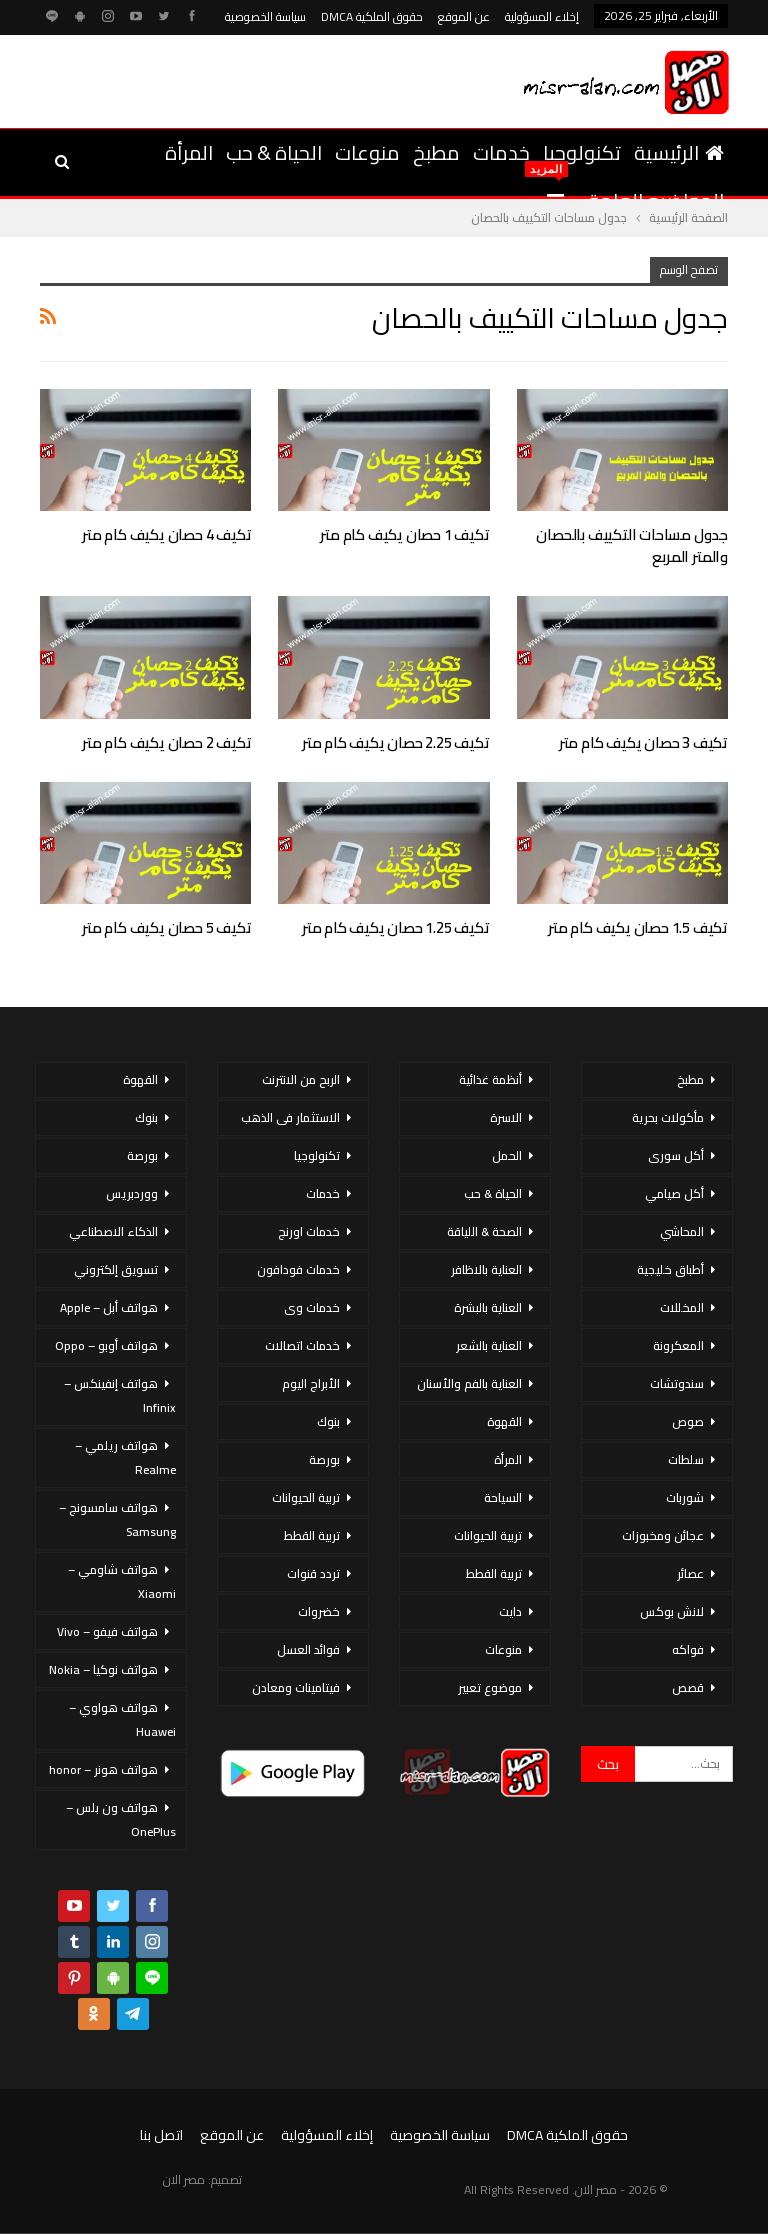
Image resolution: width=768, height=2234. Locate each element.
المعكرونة (678, 1345)
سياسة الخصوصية (265, 16)
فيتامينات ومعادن (296, 1687)
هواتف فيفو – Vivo (107, 1631)
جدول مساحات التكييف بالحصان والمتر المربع (632, 545)
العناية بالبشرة (488, 1307)
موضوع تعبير (490, 1687)
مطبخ (436, 152)
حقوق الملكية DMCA (372, 16)
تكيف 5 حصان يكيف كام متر (166, 927)
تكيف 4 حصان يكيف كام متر (166, 534)
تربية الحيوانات (488, 1535)
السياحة (503, 1497)
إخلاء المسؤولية (542, 16)
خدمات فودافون (298, 1269)
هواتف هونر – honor (103, 1769)
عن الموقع (464, 16)
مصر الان (184, 2179)
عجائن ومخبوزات (663, 1535)
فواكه (688, 1649)
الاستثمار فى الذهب (290, 1117)
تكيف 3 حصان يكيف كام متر (643, 742)
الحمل (507, 1155)
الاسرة (506, 1117)
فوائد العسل (308, 1649)
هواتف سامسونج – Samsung (117, 1519)
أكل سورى (676, 1155)
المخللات (682, 1307)
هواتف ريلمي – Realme (125, 1457)
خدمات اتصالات (302, 1345)
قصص (688, 1687)
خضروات (319, 1611)
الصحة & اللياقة (484, 1231)
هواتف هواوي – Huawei (122, 1719)
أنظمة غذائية (490, 1079)
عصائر (690, 1573)
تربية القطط (494, 1573)
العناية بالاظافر (486, 1269)
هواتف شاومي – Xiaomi (122, 1581)
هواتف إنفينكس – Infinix (120, 1395)
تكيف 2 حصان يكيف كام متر (166, 742)
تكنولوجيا (582, 152)
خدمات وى (312, 1307)
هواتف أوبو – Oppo (106, 1345)
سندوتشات (677, 1383)
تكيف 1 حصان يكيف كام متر (404, 534)
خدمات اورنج (309, 1231)
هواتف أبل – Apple (109, 1307)
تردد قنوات (313, 1573)
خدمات (501, 152)
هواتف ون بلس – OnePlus (121, 1819)
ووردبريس (132, 1193)
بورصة (324, 1459)
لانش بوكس (672, 1611)
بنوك (328, 1421)
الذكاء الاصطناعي (113, 1231)
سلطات (686, 1459)
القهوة (504, 1421)
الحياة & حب (274, 152)
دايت (510, 1611)
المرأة (189, 152)
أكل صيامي (674, 1193)
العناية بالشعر (489, 1345)
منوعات (367, 152)
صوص (688, 1421)
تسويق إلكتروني (116, 1269)
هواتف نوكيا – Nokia (103, 1669)
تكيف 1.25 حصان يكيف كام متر (396, 927)
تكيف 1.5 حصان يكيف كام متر (638, 927)
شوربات (685, 1497)
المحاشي (682, 1231)
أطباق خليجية (670, 1269)
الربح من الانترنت (301, 1079)
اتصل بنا (161, 2135)
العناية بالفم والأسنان (469, 1383)
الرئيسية (679, 152)
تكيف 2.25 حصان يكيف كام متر (396, 742)
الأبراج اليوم (311, 1383)
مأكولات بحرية (668, 1117)
